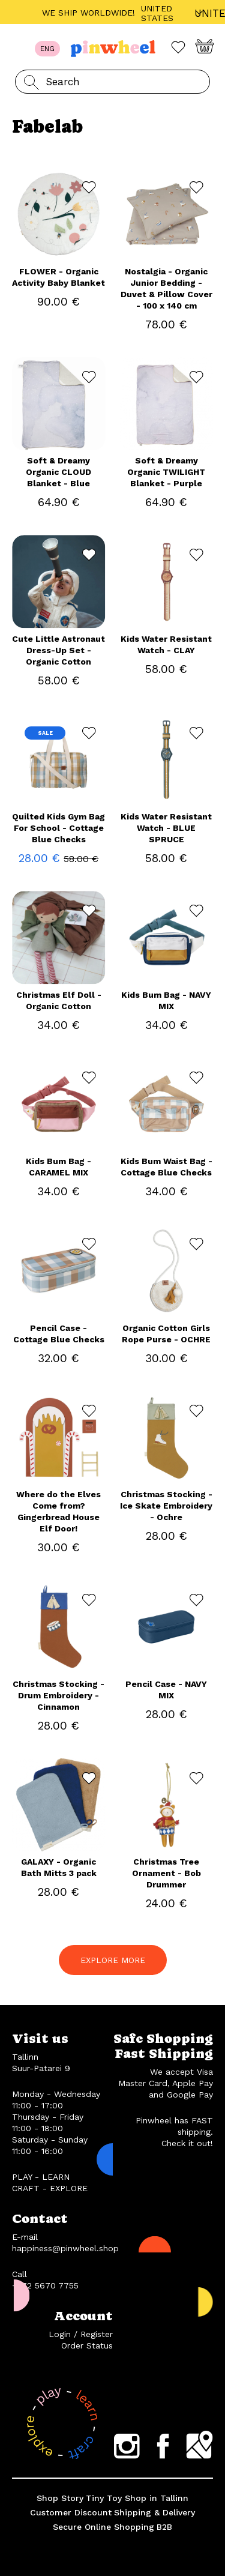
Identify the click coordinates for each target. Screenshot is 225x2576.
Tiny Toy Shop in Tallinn (137, 2498)
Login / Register (81, 2334)
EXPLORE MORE (112, 1960)
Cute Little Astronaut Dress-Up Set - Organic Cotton (58, 650)
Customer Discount (71, 2512)
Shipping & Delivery (154, 2512)
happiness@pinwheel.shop (65, 2248)
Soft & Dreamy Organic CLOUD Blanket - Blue (58, 472)
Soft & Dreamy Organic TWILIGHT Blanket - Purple (166, 472)
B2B (164, 2527)
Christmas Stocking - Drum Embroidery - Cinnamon (58, 1695)
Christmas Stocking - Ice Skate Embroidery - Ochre (166, 1505)
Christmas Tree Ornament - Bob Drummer (166, 1873)
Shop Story (60, 2498)
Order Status (87, 2345)
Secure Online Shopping (103, 2527)
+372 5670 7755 (45, 2285)
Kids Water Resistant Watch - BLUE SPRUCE (166, 828)
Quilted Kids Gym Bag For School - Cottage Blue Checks (58, 828)
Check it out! (187, 2143)
